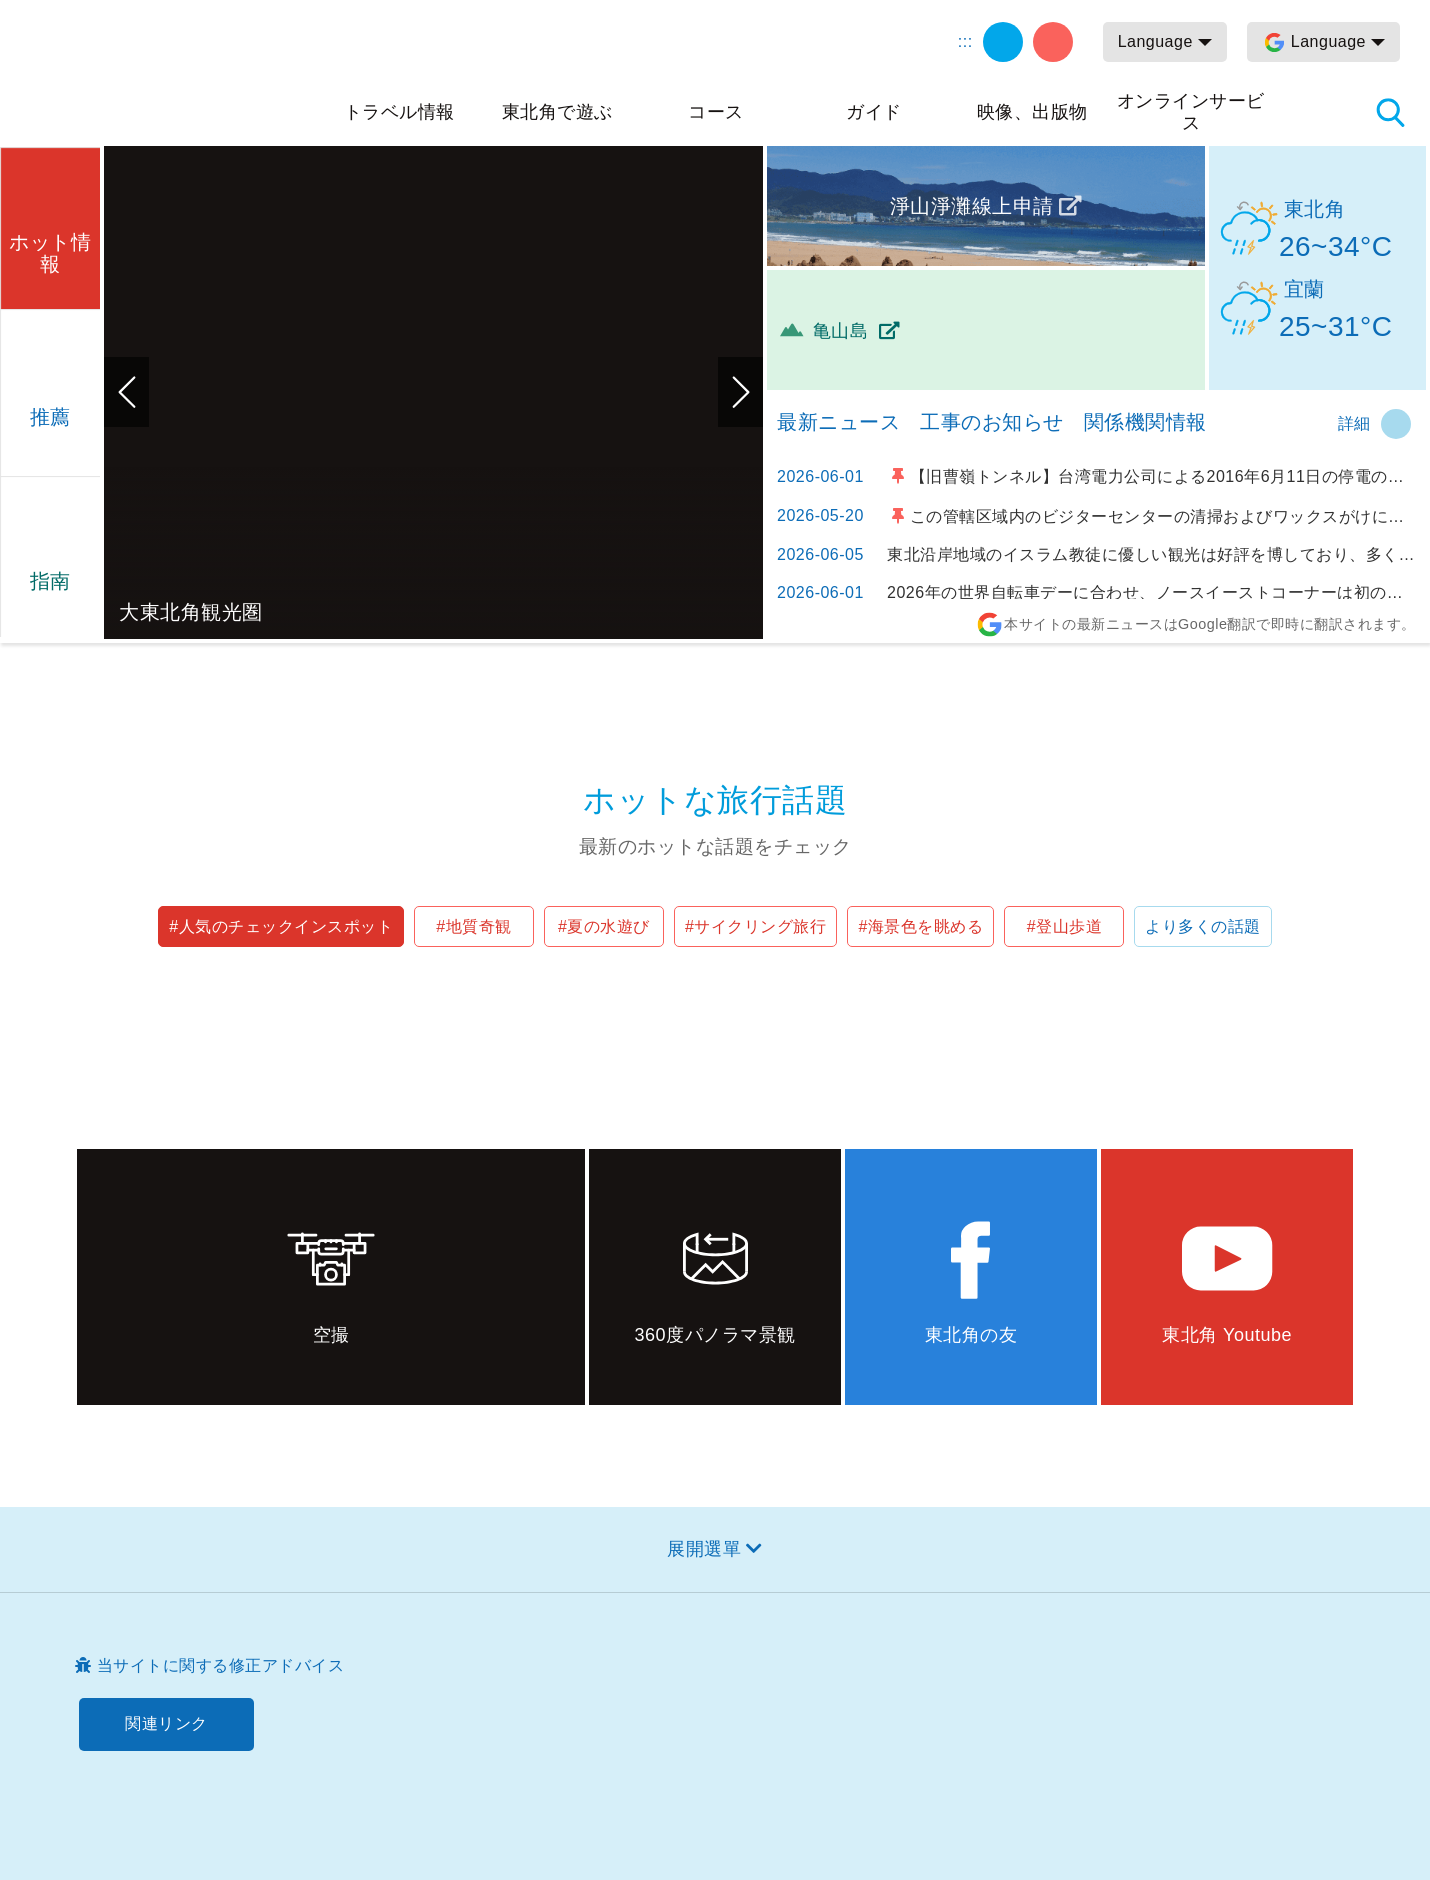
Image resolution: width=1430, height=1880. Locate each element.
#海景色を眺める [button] (920, 926)
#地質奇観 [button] (473, 926)
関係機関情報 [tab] (1145, 422)
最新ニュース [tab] (838, 422)
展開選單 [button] (704, 1549)
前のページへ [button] (126, 392)
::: (965, 41)
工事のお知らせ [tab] (992, 422)
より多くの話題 (1203, 926)
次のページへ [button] (740, 392)
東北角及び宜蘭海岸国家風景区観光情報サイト (170, 72)
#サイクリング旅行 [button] (755, 926)
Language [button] (1155, 41)
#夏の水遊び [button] (604, 926)
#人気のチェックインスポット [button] (281, 926)
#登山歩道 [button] (1064, 926)
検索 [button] (1390, 112)
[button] (50, 225)
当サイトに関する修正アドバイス (221, 1665)
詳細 (1354, 423)
